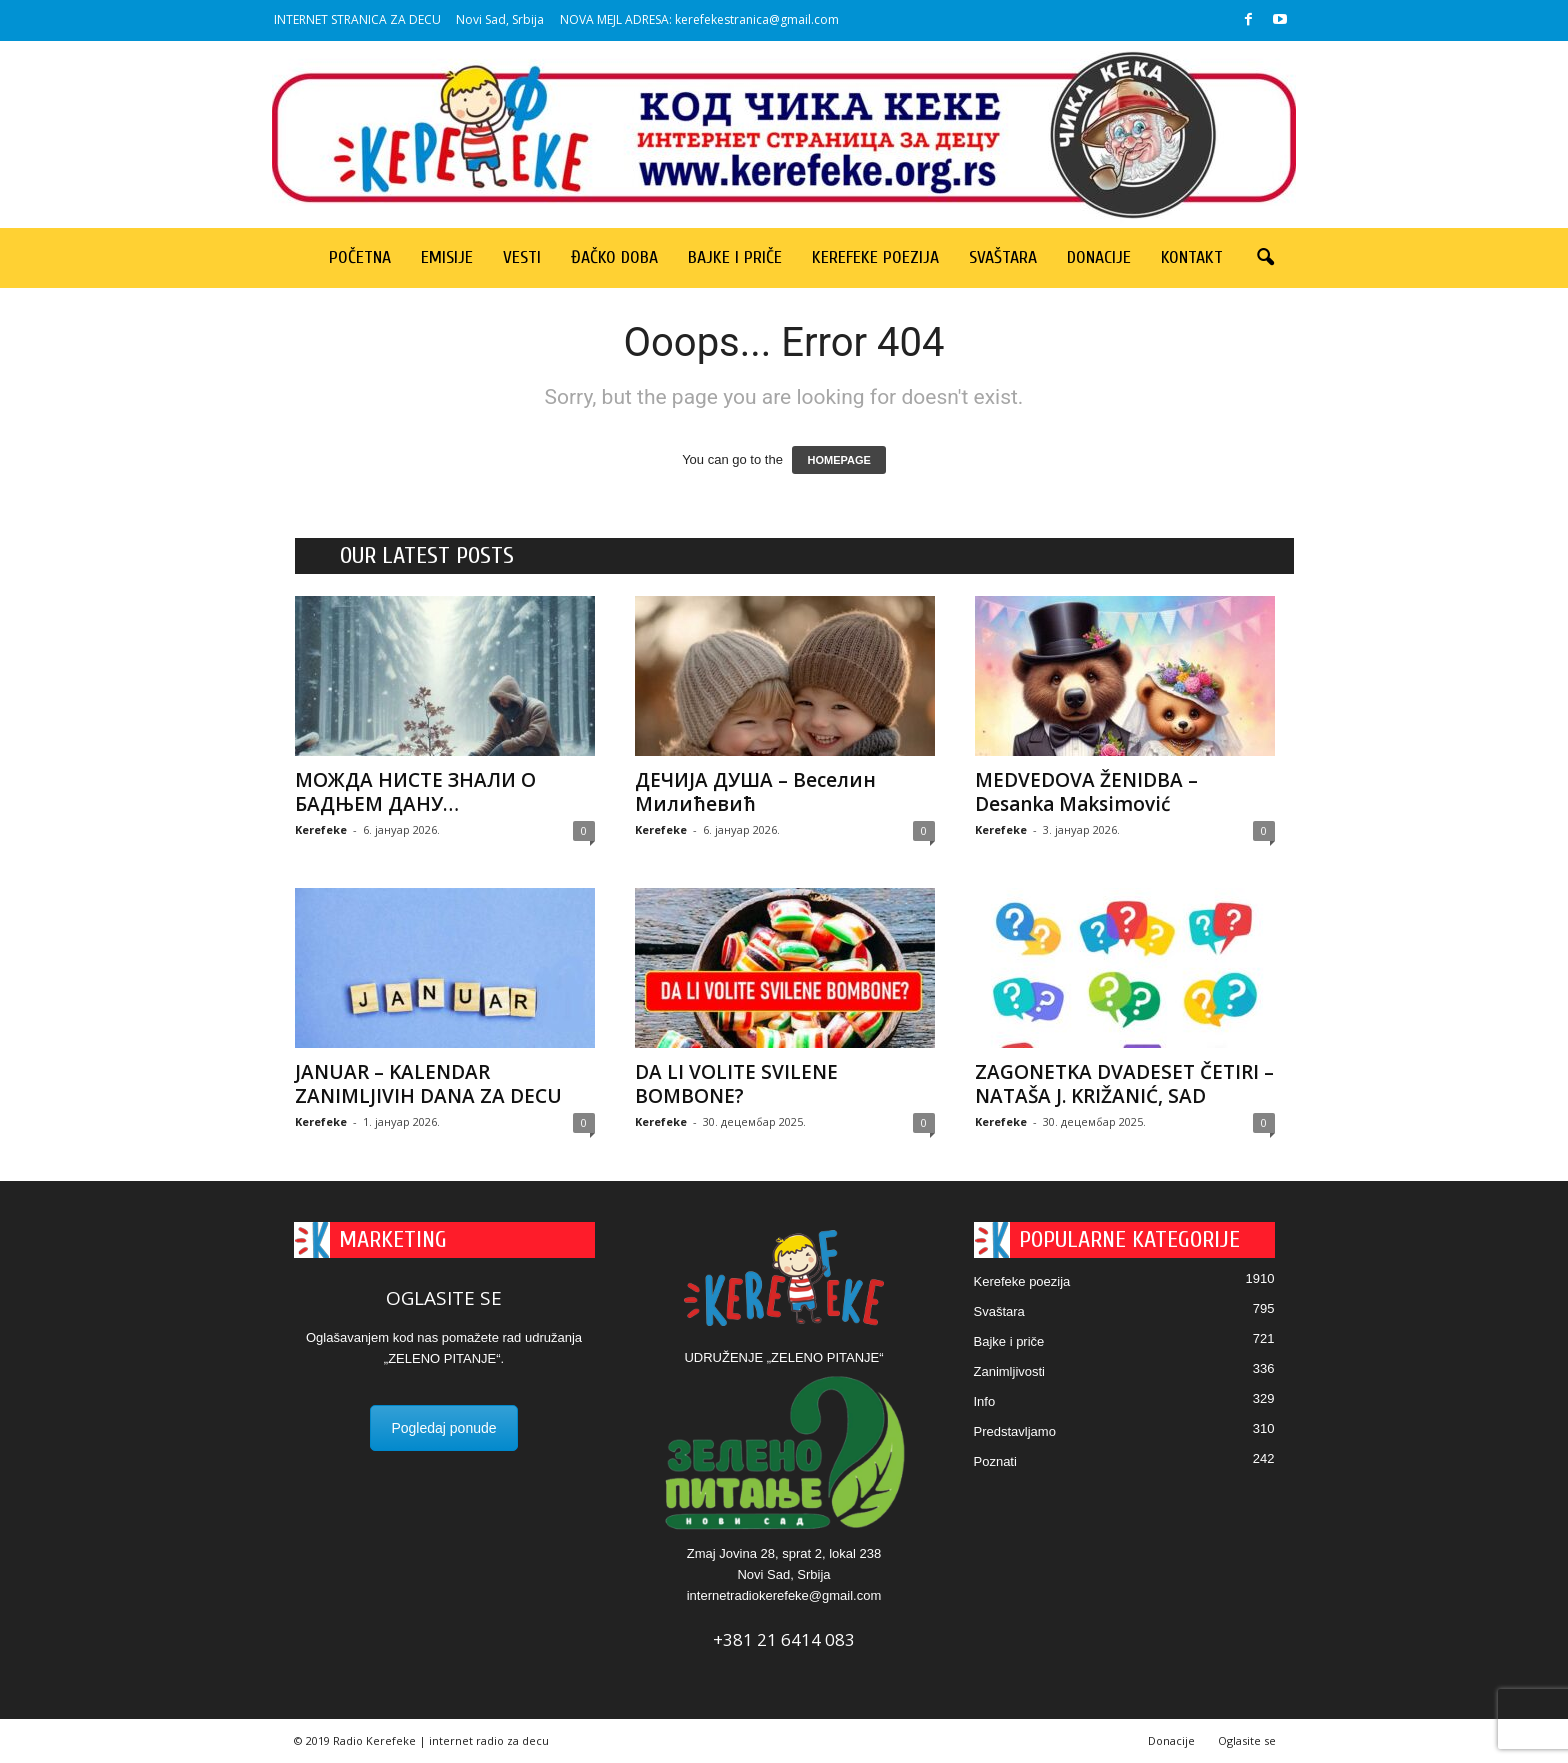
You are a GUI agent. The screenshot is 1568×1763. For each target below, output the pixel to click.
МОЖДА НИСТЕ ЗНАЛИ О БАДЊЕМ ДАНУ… (415, 792)
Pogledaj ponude (443, 1428)
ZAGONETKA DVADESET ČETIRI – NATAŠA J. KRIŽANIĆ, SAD (1124, 1084)
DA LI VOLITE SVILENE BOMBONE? (736, 1084)
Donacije (1099, 257)
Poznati (995, 1461)
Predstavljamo (1015, 1431)
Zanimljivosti (1010, 1371)
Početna (360, 257)
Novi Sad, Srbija (500, 19)
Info (985, 1401)
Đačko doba (614, 257)
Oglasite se (1247, 1740)
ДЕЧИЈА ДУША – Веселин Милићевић (755, 792)
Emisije (447, 257)
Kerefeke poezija (875, 257)
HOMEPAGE (838, 460)
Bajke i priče (735, 257)
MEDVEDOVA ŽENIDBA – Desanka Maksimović (1086, 792)
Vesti (522, 257)
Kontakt (1192, 257)
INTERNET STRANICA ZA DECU (357, 19)
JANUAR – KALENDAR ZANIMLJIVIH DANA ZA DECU (428, 1084)
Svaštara (1003, 257)
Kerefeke (321, 829)
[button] (1265, 258)
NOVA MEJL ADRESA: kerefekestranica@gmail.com (699, 19)
